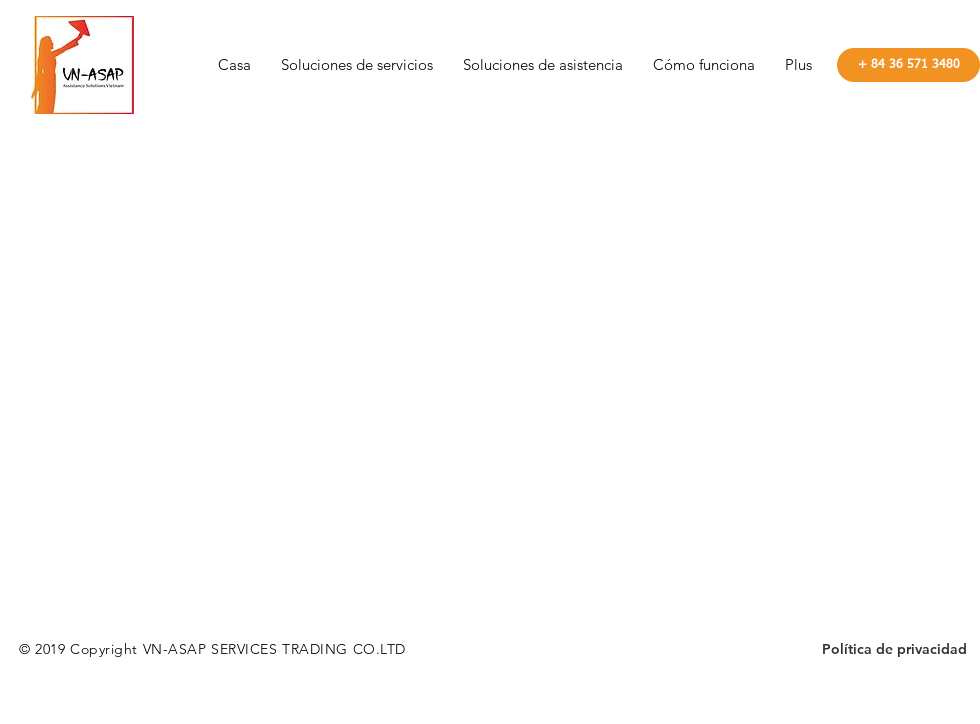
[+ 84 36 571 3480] (908, 65)
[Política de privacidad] (894, 650)
